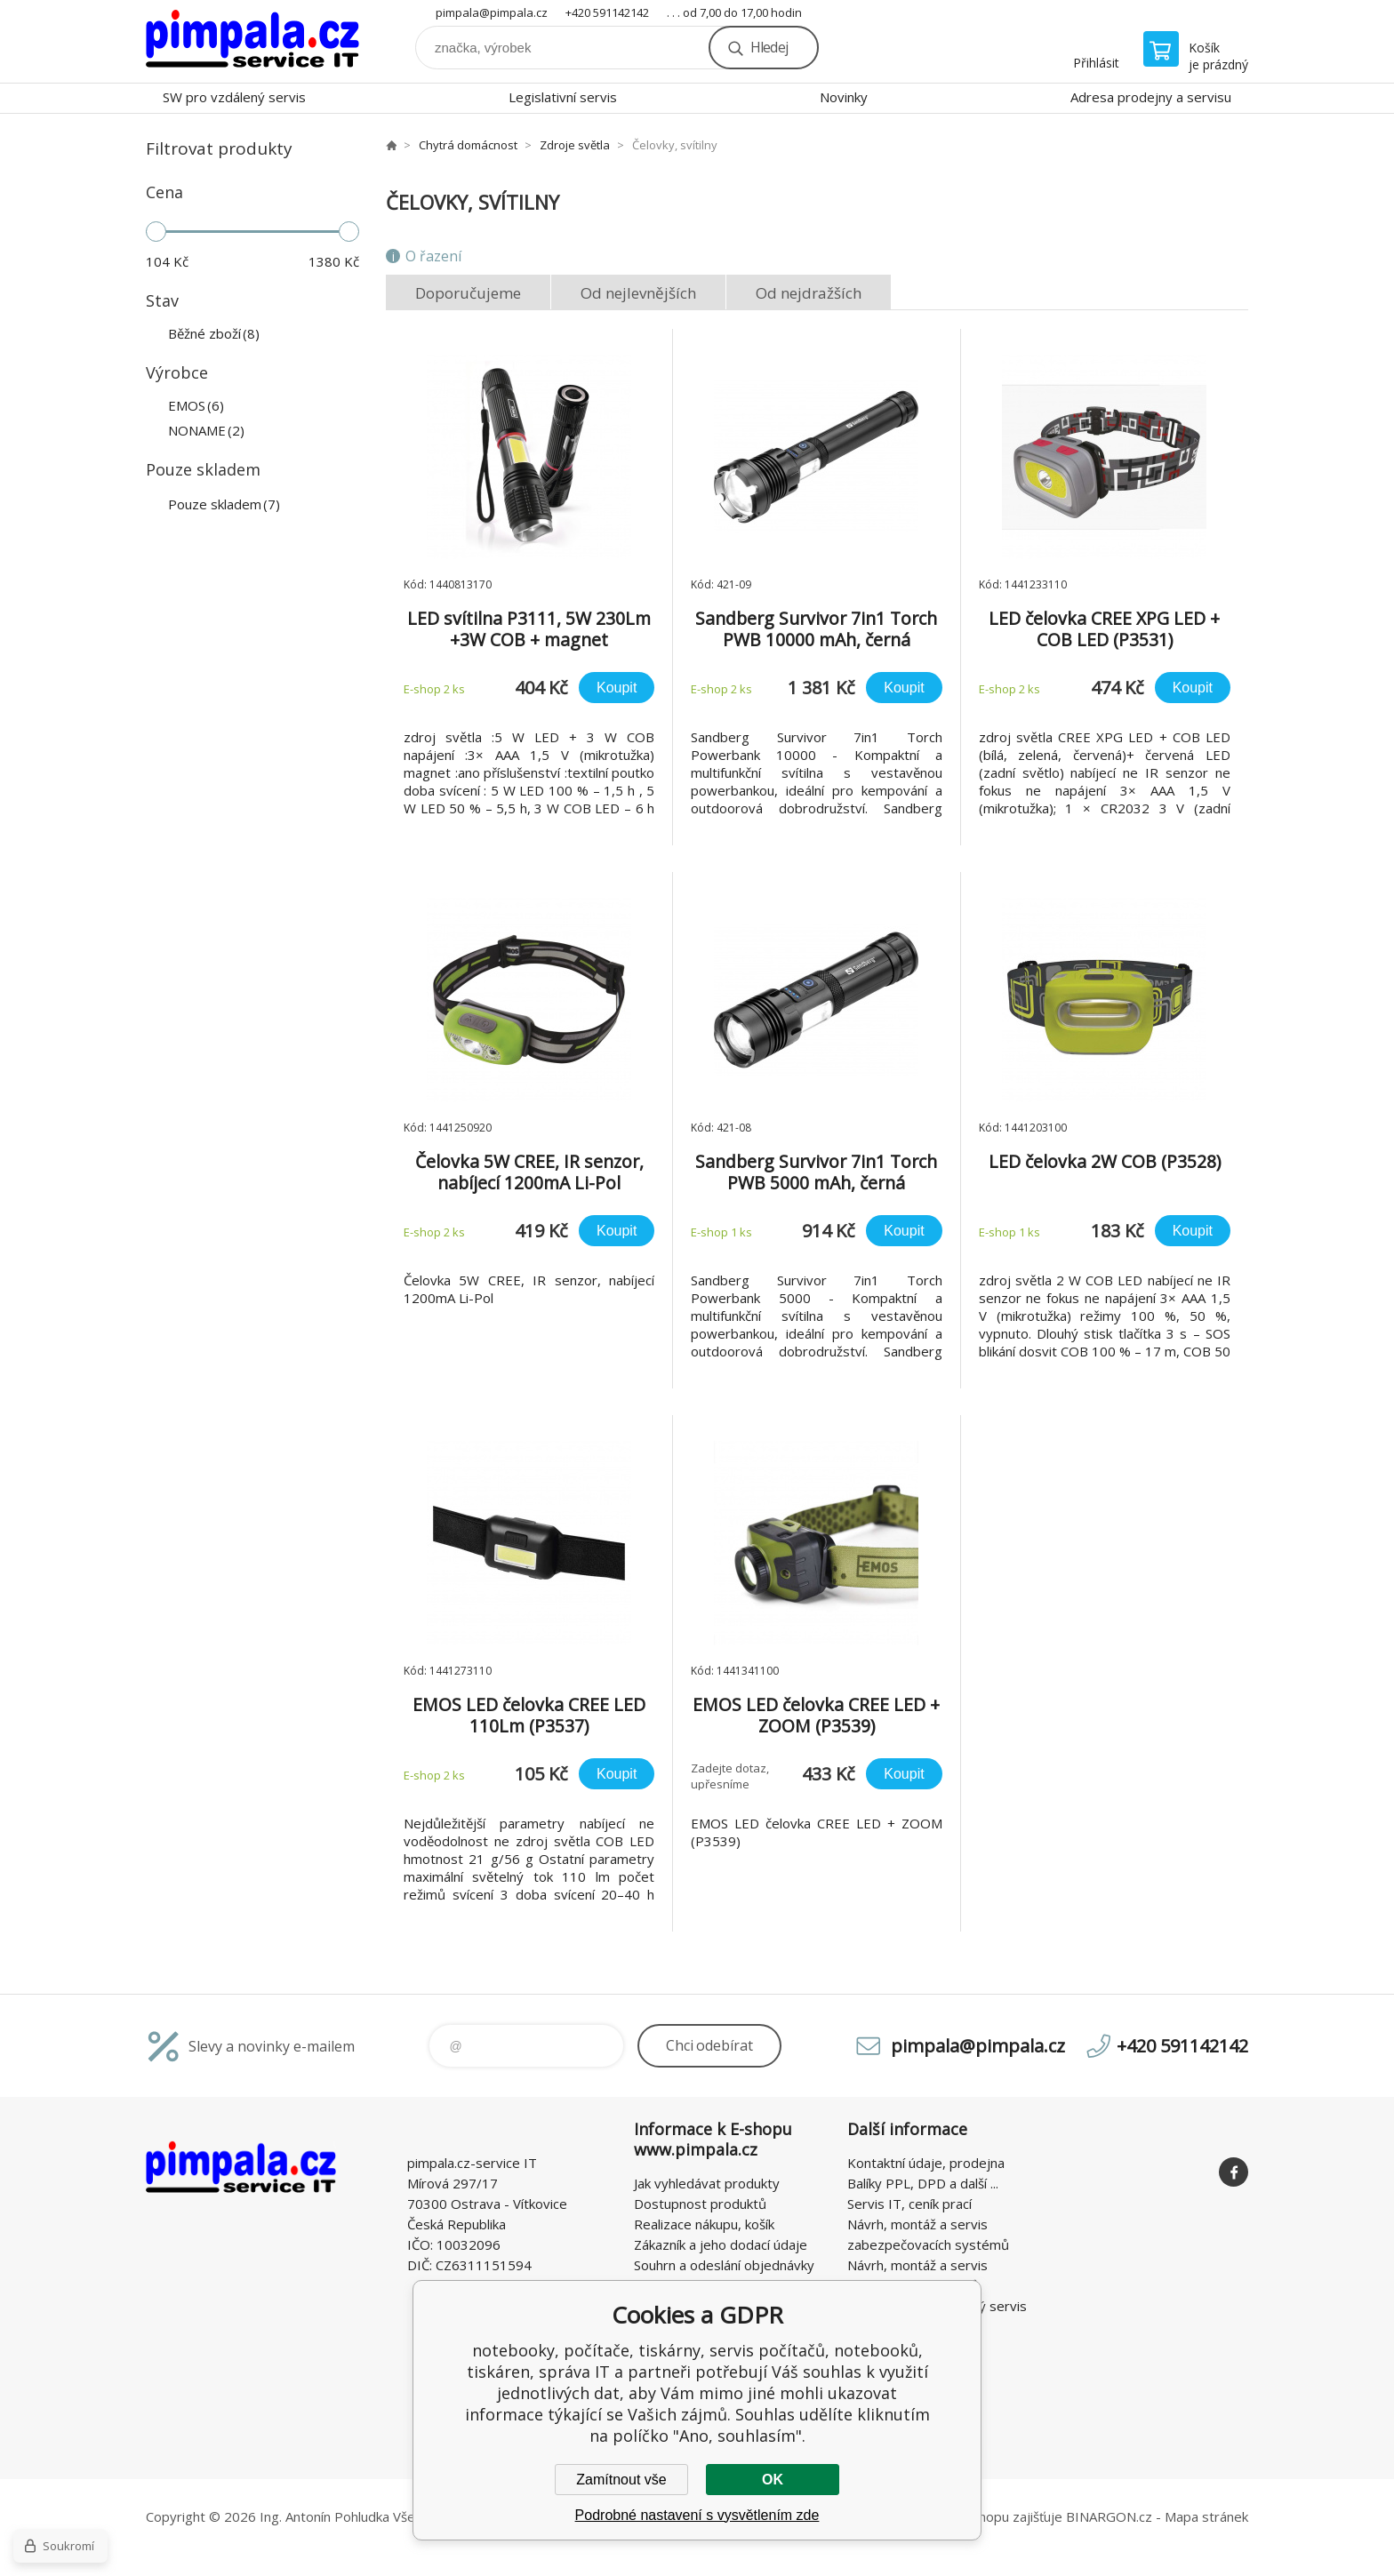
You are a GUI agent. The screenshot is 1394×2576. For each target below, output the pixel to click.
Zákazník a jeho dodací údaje (720, 2244)
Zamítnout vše (621, 2479)
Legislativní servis (563, 97)
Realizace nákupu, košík (704, 2224)
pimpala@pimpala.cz (492, 12)
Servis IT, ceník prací (909, 2203)
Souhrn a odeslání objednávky (724, 2265)
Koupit (617, 687)
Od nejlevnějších (638, 293)
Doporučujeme (468, 293)
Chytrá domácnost (468, 145)
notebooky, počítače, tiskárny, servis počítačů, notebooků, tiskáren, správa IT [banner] (252, 41)
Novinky (844, 97)
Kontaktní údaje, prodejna (926, 2163)
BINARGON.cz (1109, 2516)
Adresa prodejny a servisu (1150, 97)
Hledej (769, 47)
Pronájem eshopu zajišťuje (981, 2516)
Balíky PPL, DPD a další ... (922, 2183)
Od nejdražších (808, 293)
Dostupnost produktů (700, 2203)
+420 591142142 (607, 12)
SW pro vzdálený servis (234, 97)
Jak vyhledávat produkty (707, 2183)
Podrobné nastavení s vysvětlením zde (697, 2515)
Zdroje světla (575, 145)
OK (772, 2479)
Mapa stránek (1206, 2516)
